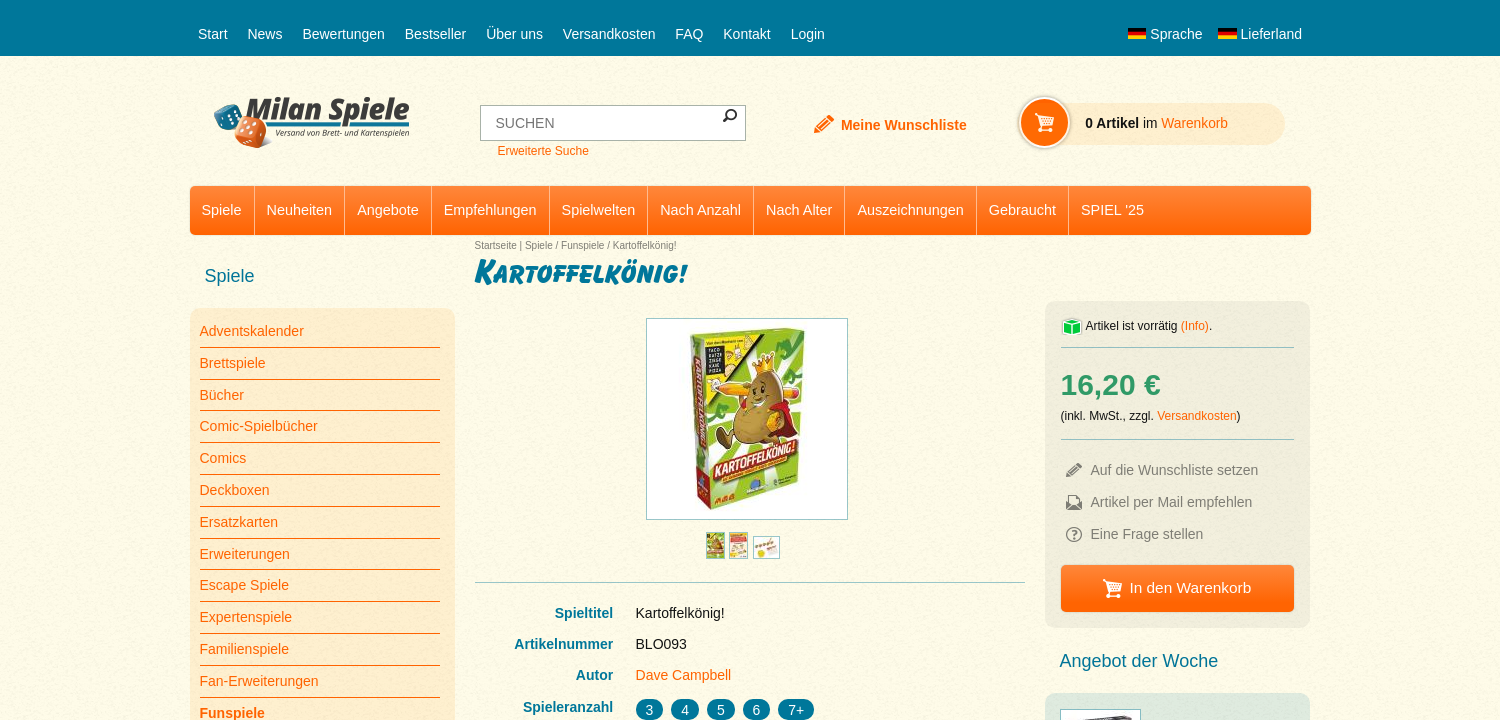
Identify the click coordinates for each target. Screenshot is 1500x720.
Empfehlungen (490, 210)
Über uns (514, 34)
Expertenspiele (246, 617)
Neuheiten (300, 210)
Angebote (388, 210)
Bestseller (435, 34)
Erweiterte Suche (542, 151)
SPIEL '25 (1112, 210)
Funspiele (582, 245)
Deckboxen (235, 490)
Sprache (1165, 34)
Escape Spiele (245, 585)
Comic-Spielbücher (259, 426)
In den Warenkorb (1190, 587)
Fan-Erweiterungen (259, 681)
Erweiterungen (245, 554)
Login (808, 34)
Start (213, 34)
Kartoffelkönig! (645, 245)
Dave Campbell (684, 675)
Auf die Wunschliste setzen (1175, 470)
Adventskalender (252, 331)
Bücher (222, 395)
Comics (223, 458)
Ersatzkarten (239, 522)
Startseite (496, 245)
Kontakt (746, 34)
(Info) (1195, 326)
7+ (796, 710)
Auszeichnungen (910, 210)
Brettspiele (233, 363)
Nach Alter (799, 210)
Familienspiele (244, 649)
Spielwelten (599, 210)
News (264, 34)
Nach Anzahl (700, 210)
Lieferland (1260, 34)
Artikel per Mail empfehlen (1172, 502)
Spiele (222, 210)
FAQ (689, 34)
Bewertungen (343, 34)
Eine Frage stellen (1147, 534)
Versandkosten (609, 34)
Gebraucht (1022, 210)
